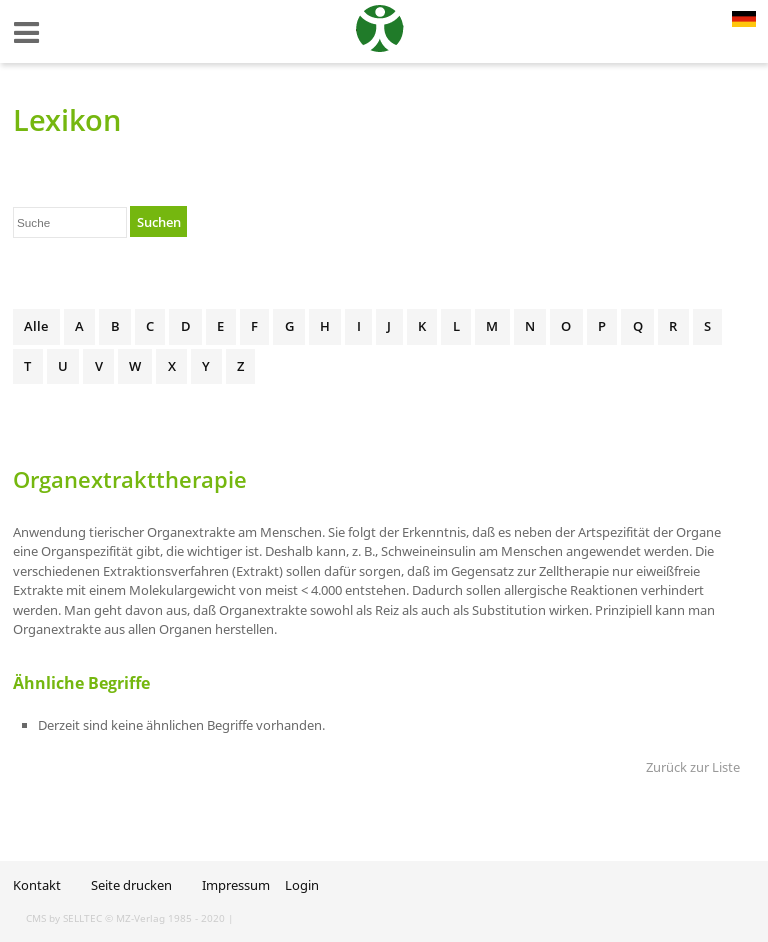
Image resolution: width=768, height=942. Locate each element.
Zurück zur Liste (693, 767)
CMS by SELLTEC (64, 918)
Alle (36, 326)
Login (302, 885)
